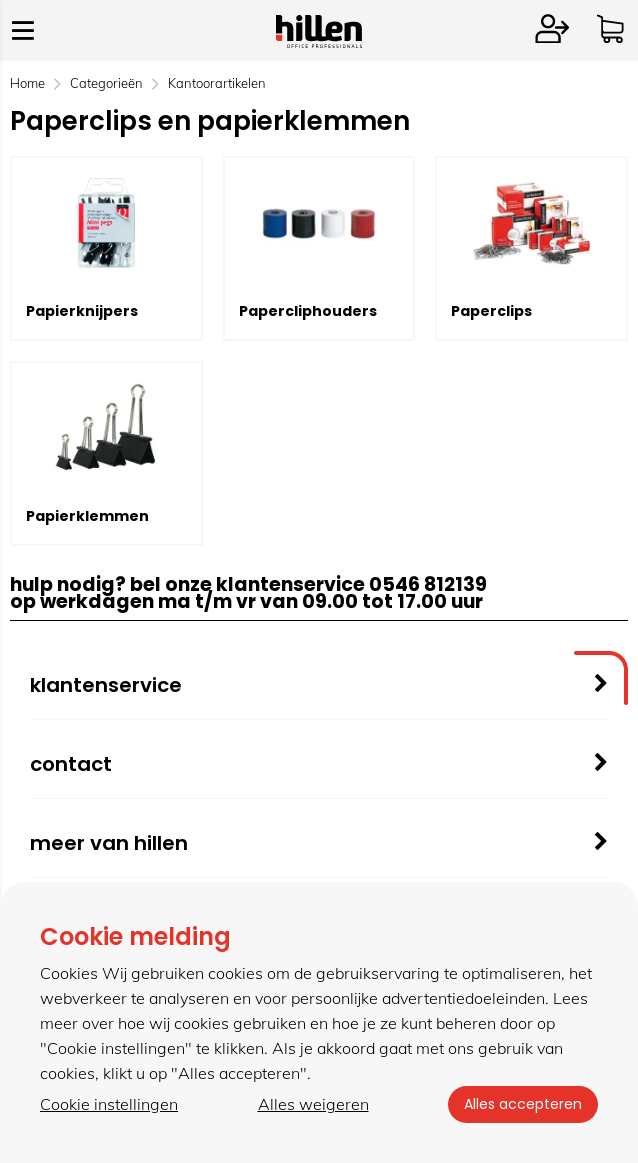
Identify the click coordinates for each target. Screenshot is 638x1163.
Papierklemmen (87, 516)
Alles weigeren (313, 1104)
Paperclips (491, 311)
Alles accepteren (523, 1104)
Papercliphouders (308, 311)
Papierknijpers (82, 311)
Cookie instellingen (109, 1104)
